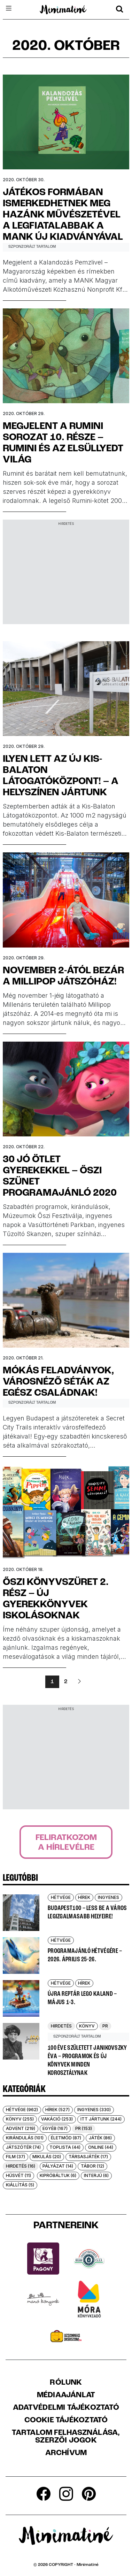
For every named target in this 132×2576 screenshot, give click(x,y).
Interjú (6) (96, 2175)
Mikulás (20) (46, 2156)
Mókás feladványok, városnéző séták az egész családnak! (58, 1382)
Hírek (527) (57, 2109)
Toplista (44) (64, 2147)
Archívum (66, 2453)
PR (105, 2026)
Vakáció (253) (57, 2119)
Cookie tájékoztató (66, 2420)
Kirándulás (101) (25, 2137)
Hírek (84, 1897)
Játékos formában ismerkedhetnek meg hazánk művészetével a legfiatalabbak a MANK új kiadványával (63, 215)
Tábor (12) (92, 2166)
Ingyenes (108, 1897)
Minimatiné (88, 2565)
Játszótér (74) (23, 2147)
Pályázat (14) (57, 2166)
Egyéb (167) (55, 2128)
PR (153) (83, 2128)
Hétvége (61, 1897)
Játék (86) (100, 2137)
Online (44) (100, 2147)
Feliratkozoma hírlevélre (66, 1843)
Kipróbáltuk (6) (58, 2175)
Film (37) (15, 2156)
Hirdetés (61, 2026)
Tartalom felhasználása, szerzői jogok (66, 2437)
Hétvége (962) (22, 2109)
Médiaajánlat (66, 2395)
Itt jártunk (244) (101, 2119)
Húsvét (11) (18, 2175)
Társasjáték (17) (88, 2156)
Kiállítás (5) (20, 2184)
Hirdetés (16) (20, 2166)
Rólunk (66, 2383)
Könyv (87, 2026)
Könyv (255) (20, 2119)
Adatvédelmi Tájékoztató (66, 2408)
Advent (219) (20, 2128)
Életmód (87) (66, 2137)
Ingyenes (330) (94, 2109)
